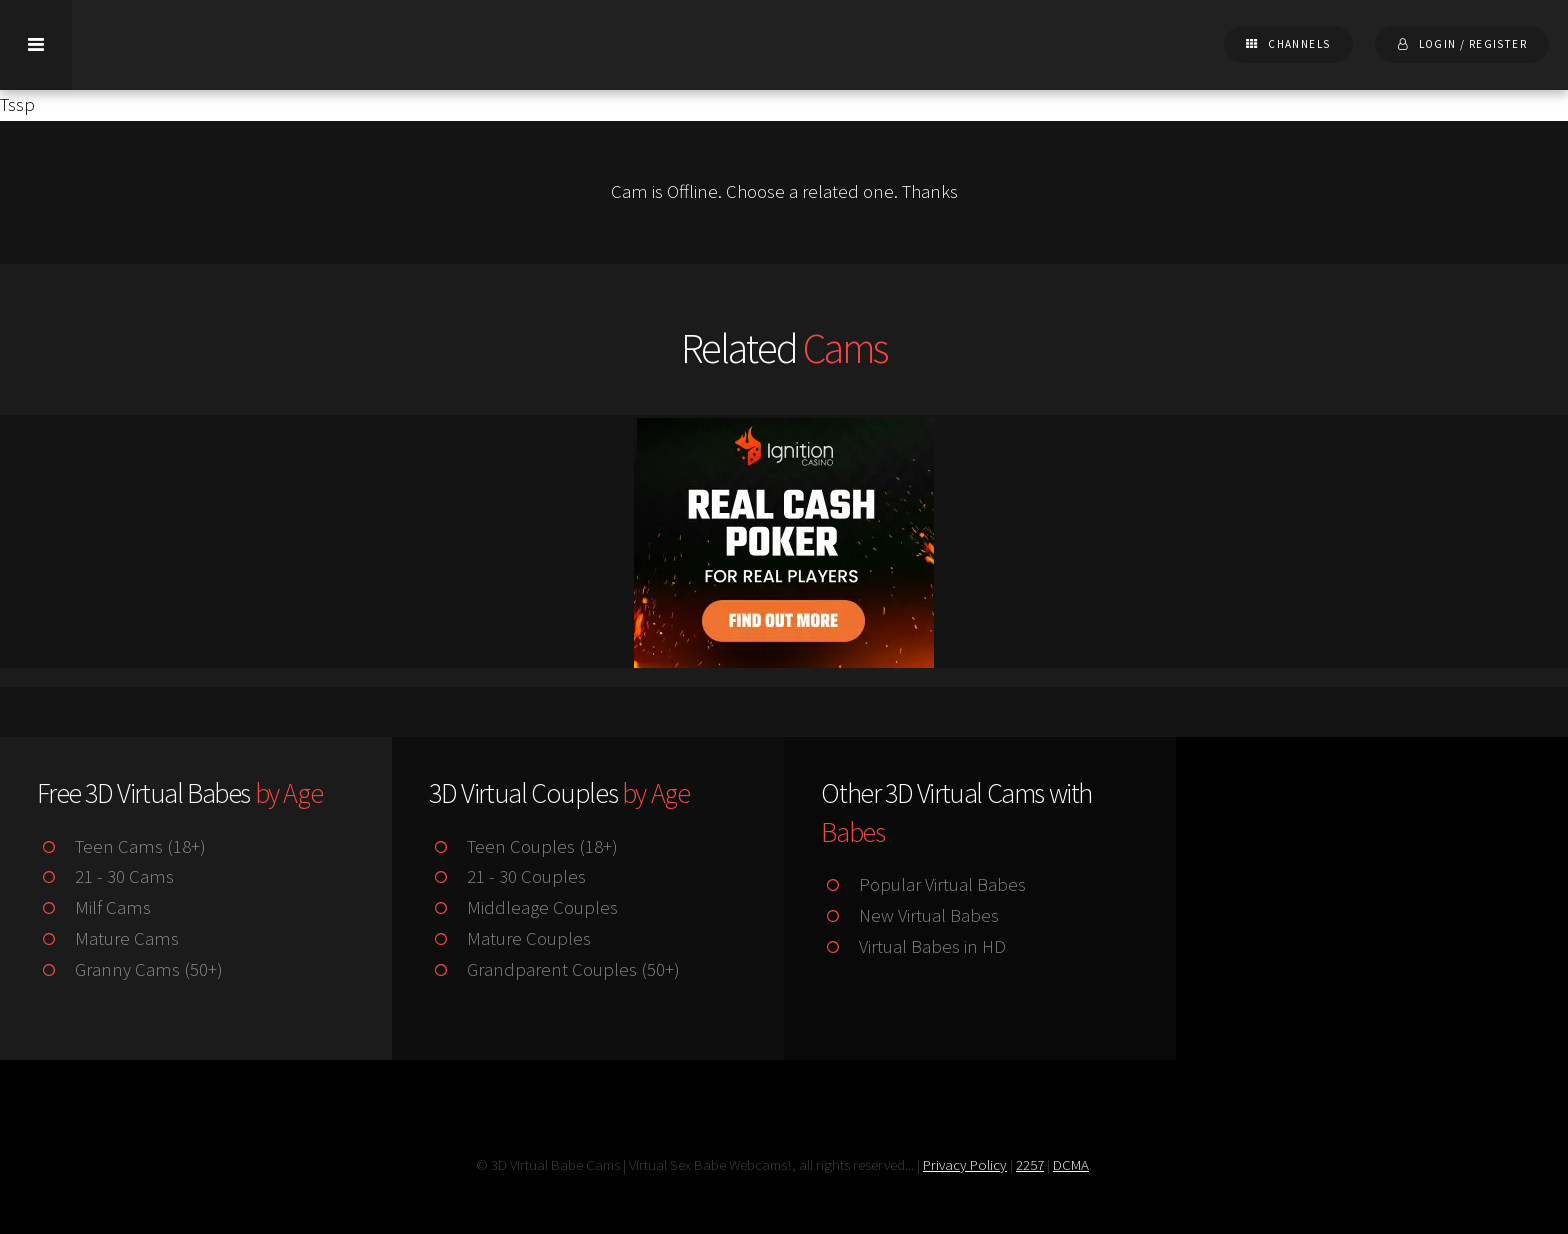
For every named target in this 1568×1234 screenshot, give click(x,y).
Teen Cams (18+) (121, 846)
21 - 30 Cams (105, 876)
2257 (1030, 1164)
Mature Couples (509, 938)
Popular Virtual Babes (923, 884)
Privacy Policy (965, 1164)
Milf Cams (93, 907)
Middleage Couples (523, 907)
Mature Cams (107, 938)
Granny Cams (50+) (129, 969)
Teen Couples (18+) (523, 846)
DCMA (1071, 1164)
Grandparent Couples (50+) (554, 969)
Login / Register (1473, 44)
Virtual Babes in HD (913, 946)
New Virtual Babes (909, 915)
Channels (1299, 44)
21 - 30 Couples (507, 876)
